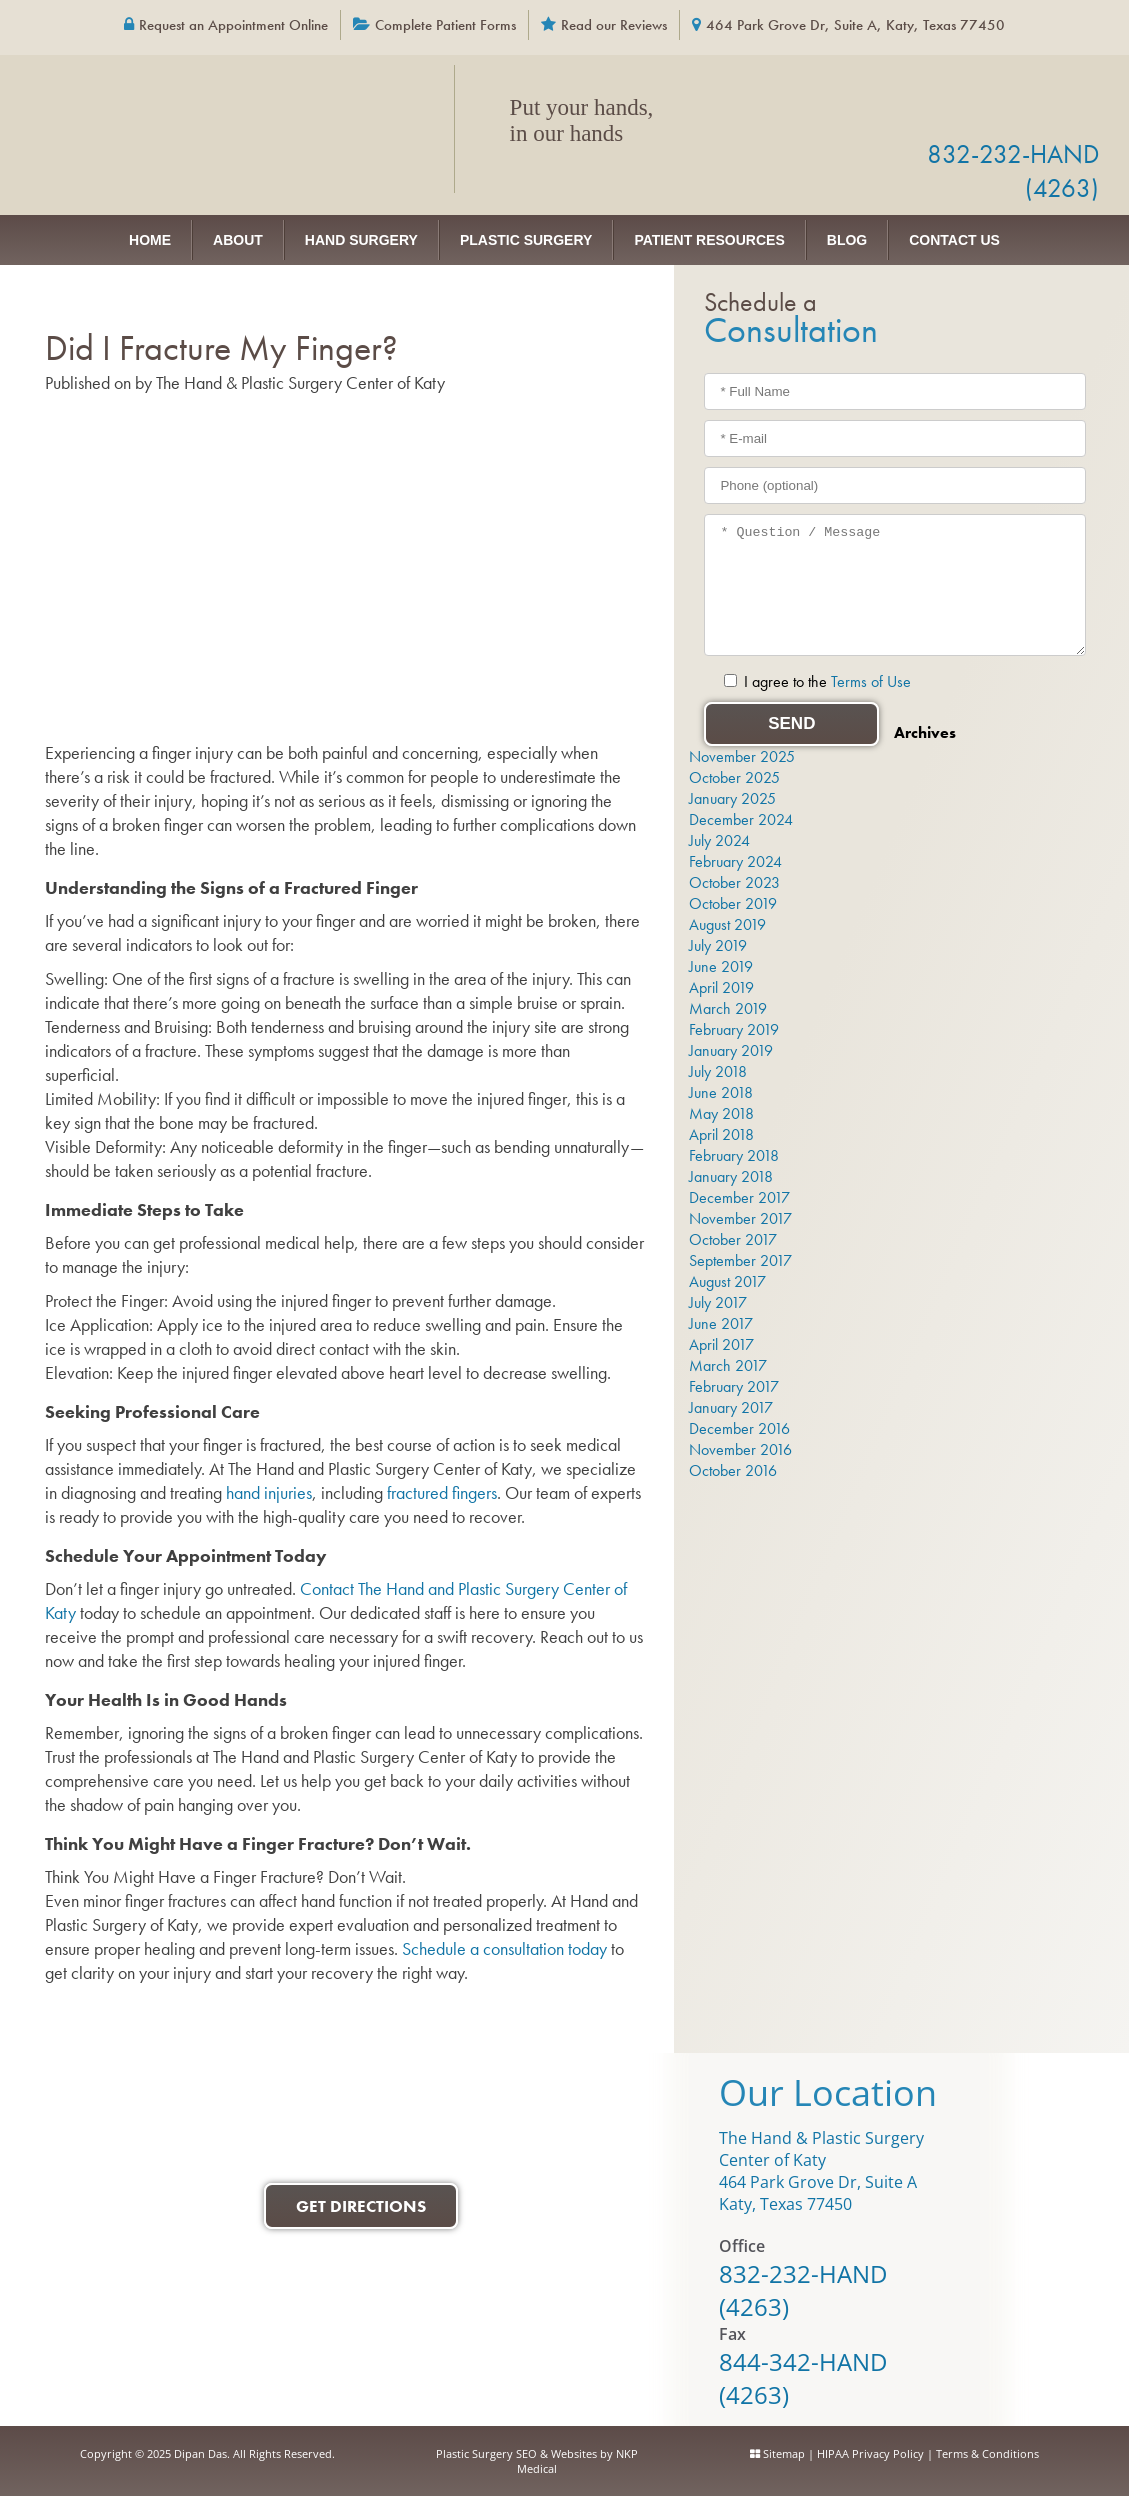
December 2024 (741, 819)
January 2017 (731, 1407)
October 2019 (733, 903)
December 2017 (739, 1197)
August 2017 (727, 1281)
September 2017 (740, 1260)
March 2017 (728, 1365)
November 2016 (740, 1449)
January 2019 (731, 1050)
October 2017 (733, 1239)
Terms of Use (871, 681)
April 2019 (721, 987)
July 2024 (719, 840)
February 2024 (735, 861)
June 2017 (721, 1323)
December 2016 (739, 1428)
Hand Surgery (361, 240)
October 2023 (734, 882)
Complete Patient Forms (445, 25)
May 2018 (721, 1113)
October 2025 (734, 777)
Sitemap (784, 2453)
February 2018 (734, 1155)
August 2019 (727, 924)
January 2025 (732, 798)
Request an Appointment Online (233, 25)
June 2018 (721, 1092)
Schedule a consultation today (506, 1948)
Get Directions (361, 2206)
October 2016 (733, 1470)
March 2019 (728, 1008)
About (238, 240)
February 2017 (734, 1386)
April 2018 (721, 1134)
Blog (847, 240)
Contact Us (954, 240)
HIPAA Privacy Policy (870, 2453)
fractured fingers (442, 1492)
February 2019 (734, 1029)
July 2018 (718, 1071)
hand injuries (269, 1492)
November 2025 (742, 756)
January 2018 (731, 1176)
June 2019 (721, 966)
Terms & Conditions (987, 2453)
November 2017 (740, 1218)
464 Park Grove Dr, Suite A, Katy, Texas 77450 (855, 25)
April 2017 (721, 1344)
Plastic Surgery (526, 240)
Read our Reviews (614, 25)
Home (150, 240)
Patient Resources (709, 240)
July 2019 (718, 945)
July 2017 (718, 1302)
